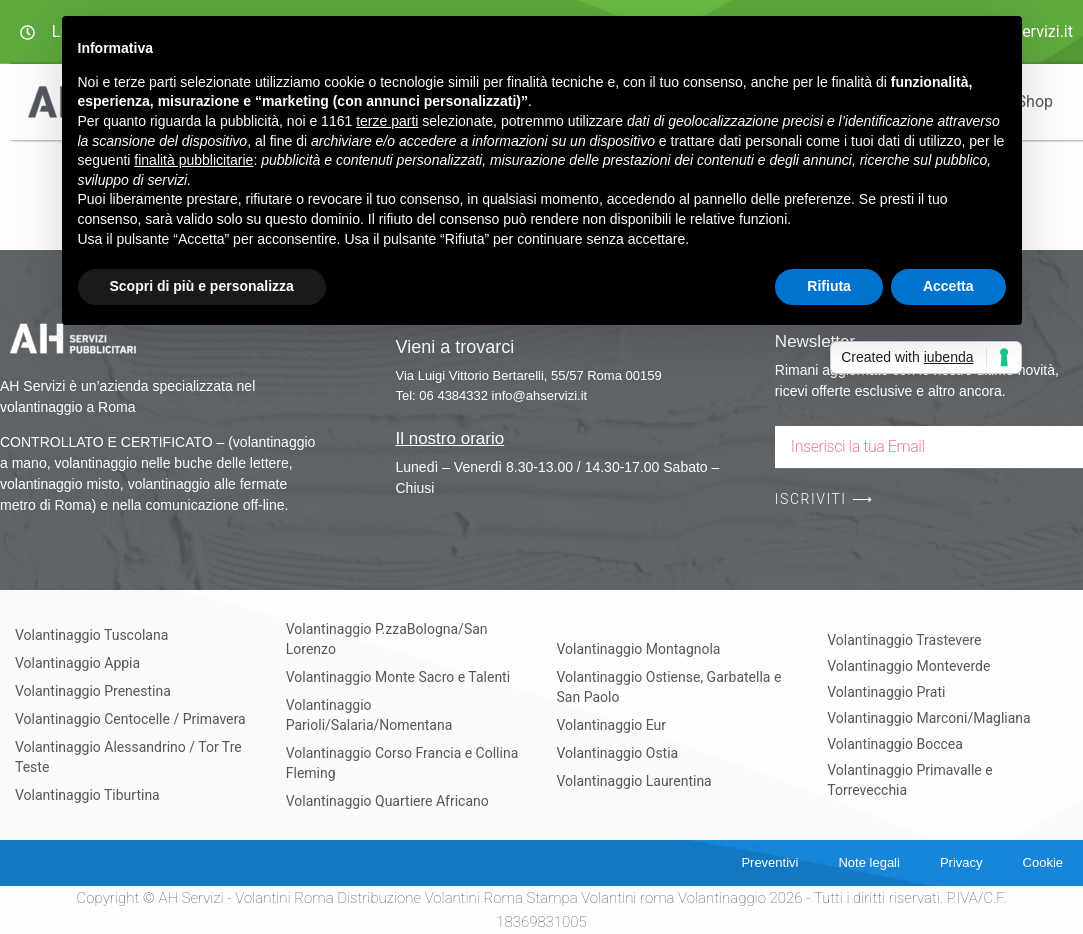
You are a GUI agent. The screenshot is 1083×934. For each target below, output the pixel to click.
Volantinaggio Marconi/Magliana (928, 718)
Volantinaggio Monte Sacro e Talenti (398, 677)
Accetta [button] (948, 286)
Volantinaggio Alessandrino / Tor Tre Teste (128, 757)
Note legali (868, 862)
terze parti (387, 121)
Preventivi (769, 862)
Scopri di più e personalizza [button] (202, 286)
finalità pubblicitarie (193, 160)
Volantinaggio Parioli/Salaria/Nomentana (369, 715)
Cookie (1043, 862)
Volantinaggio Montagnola (639, 649)
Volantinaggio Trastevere (904, 640)
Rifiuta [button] (829, 286)
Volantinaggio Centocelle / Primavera (130, 719)
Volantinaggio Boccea (895, 744)
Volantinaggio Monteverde (908, 666)
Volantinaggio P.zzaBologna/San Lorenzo (387, 639)
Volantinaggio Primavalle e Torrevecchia (909, 780)
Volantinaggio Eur (612, 725)
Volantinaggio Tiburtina (87, 795)
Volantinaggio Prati (886, 692)
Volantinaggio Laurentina (634, 781)
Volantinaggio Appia (77, 663)
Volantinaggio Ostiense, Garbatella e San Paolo (669, 687)
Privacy (961, 862)
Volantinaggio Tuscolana (91, 635)
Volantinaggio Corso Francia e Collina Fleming (402, 763)
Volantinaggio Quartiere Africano (387, 801)
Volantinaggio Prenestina (93, 691)
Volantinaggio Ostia (618, 753)
